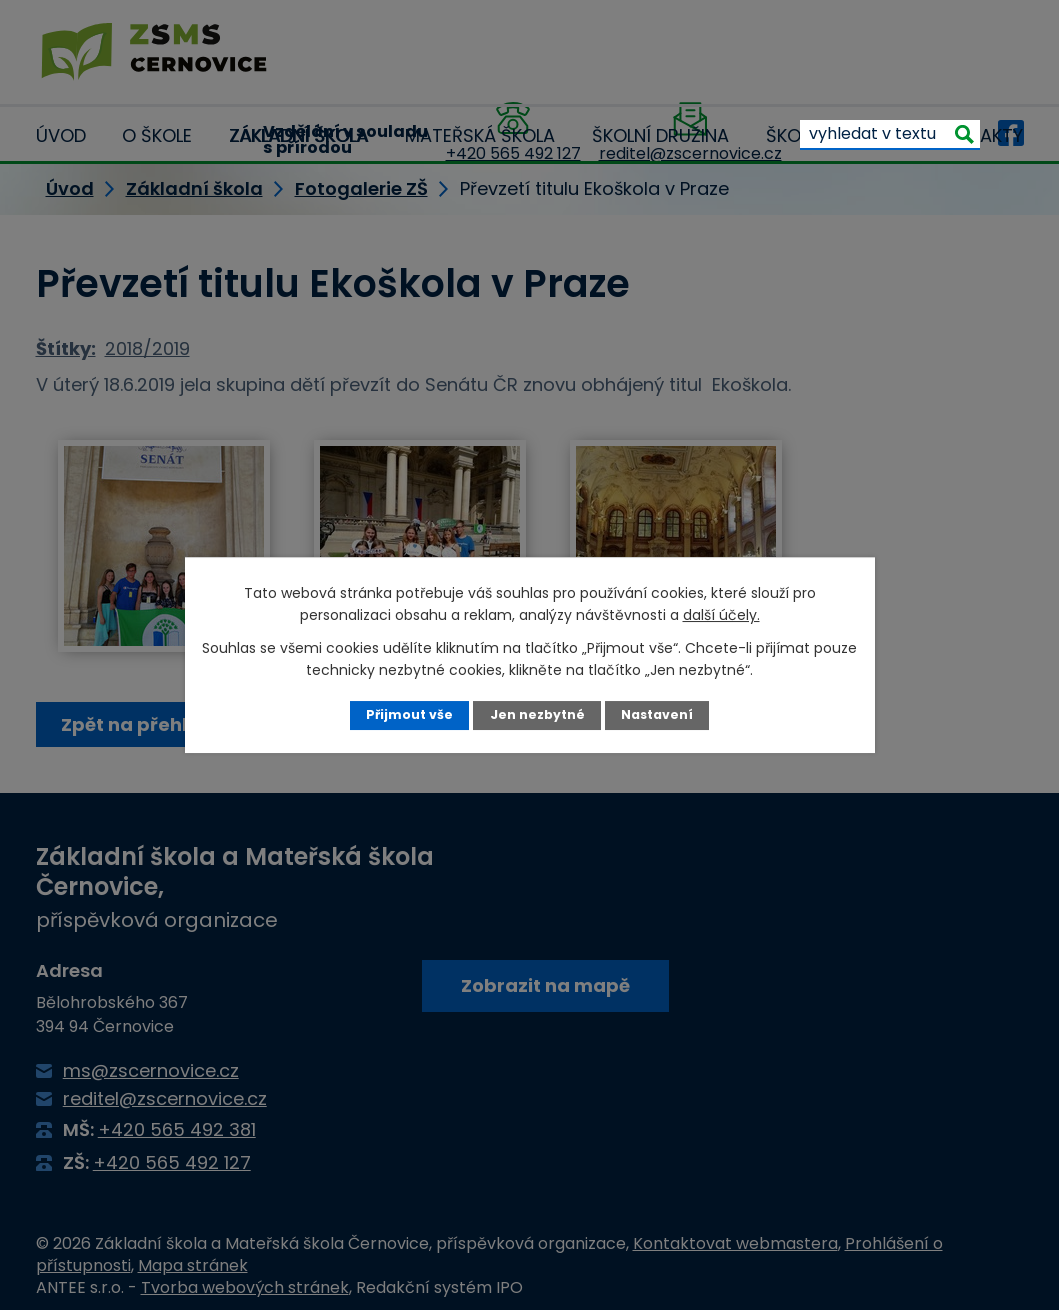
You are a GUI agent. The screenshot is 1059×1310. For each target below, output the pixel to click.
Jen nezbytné (536, 714)
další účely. (721, 615)
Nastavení (656, 714)
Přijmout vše (409, 714)
